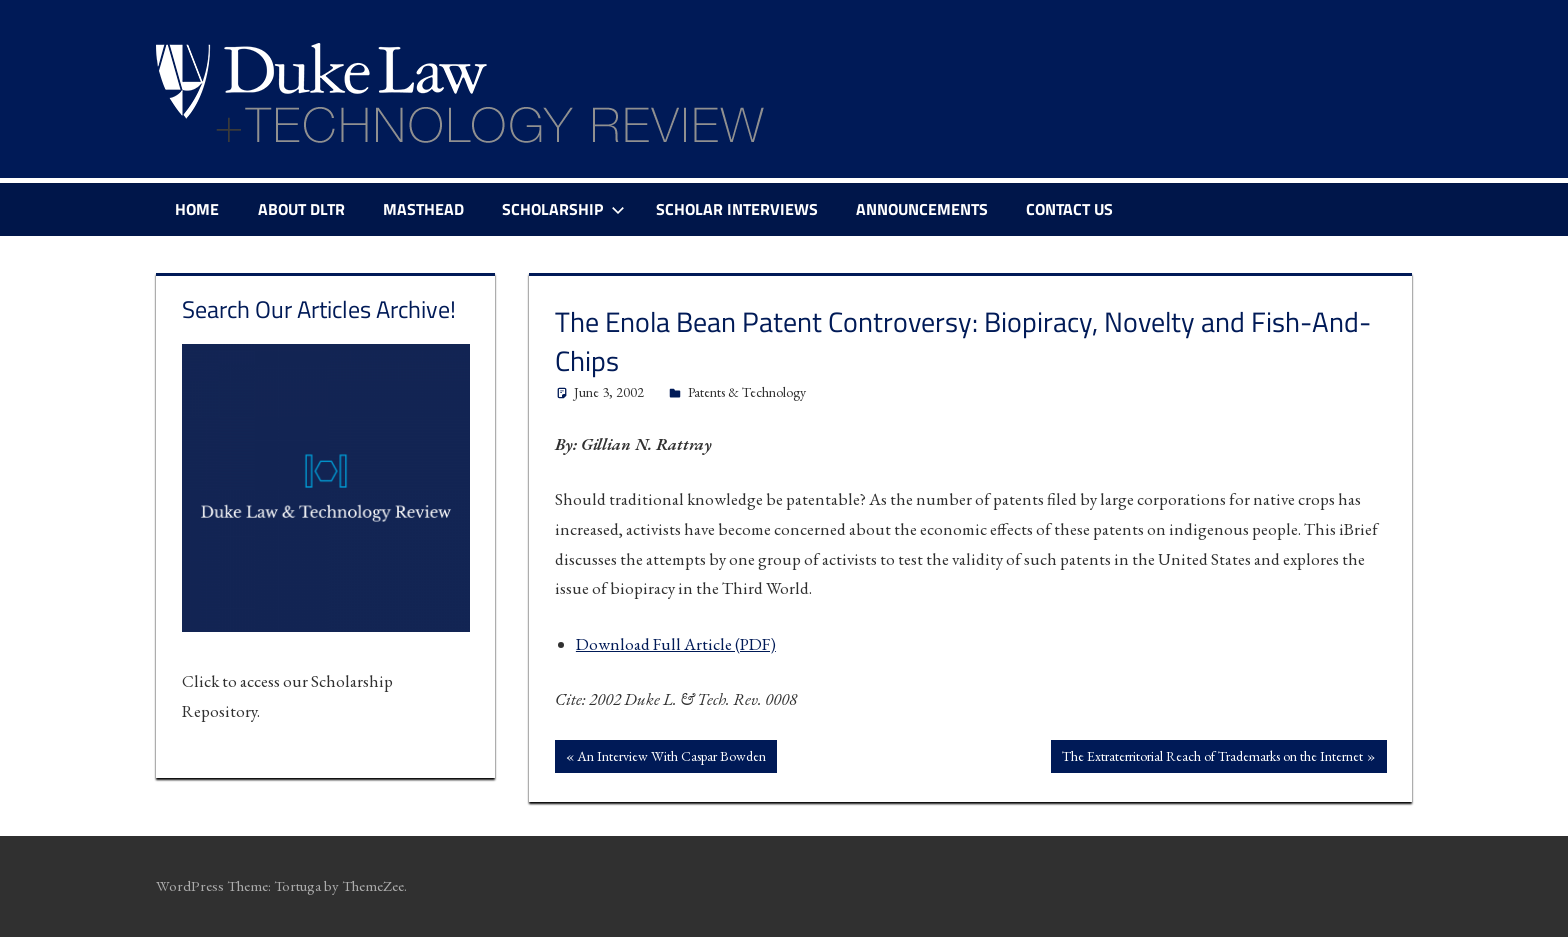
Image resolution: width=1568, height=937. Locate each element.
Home (197, 209)
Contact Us (1069, 209)
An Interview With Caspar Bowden (671, 758)
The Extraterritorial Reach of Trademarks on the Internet (1212, 758)
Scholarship (563, 209)
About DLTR (301, 209)
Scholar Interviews (737, 209)
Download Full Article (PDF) (676, 644)
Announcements (922, 209)
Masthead (423, 209)
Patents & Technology (747, 392)
